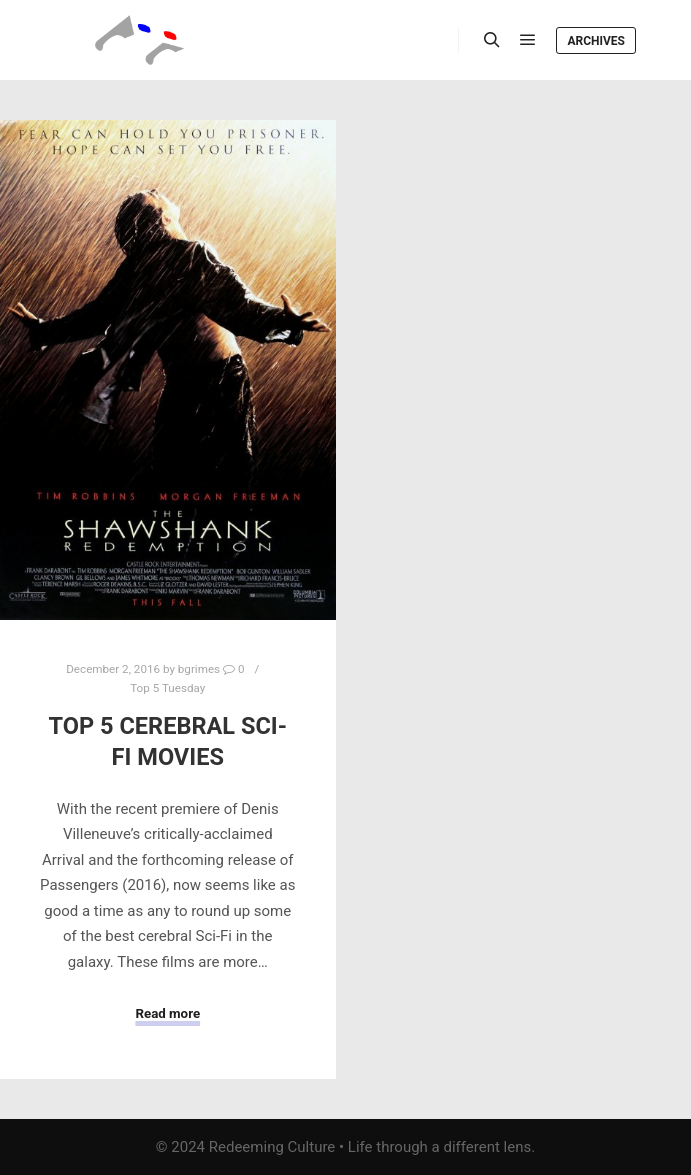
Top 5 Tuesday (167, 688)
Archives (596, 41)
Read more (167, 1013)
